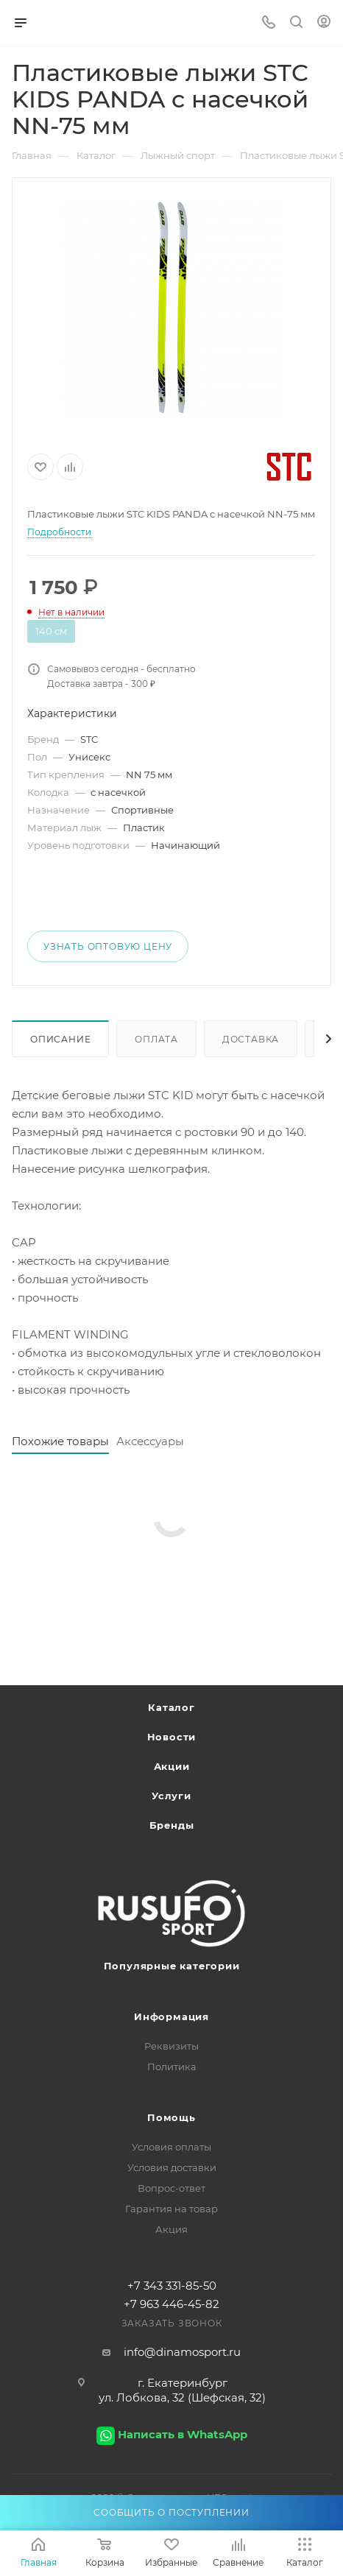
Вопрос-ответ (171, 2188)
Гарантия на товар (171, 2209)
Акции (172, 1766)
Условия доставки (171, 2167)
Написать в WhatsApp (182, 2434)
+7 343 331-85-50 (171, 2286)
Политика (172, 2066)
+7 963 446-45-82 (171, 2304)
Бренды (171, 1825)
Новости (172, 1737)
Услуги (171, 1796)
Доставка (250, 1039)
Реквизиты (171, 2046)
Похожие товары (60, 1441)
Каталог (171, 1707)
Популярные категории (172, 1966)
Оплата (156, 1039)
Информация (171, 2016)
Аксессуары (150, 1441)
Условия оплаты (171, 2147)
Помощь (171, 2117)
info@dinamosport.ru (182, 2352)
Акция (171, 2229)
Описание (60, 1039)
